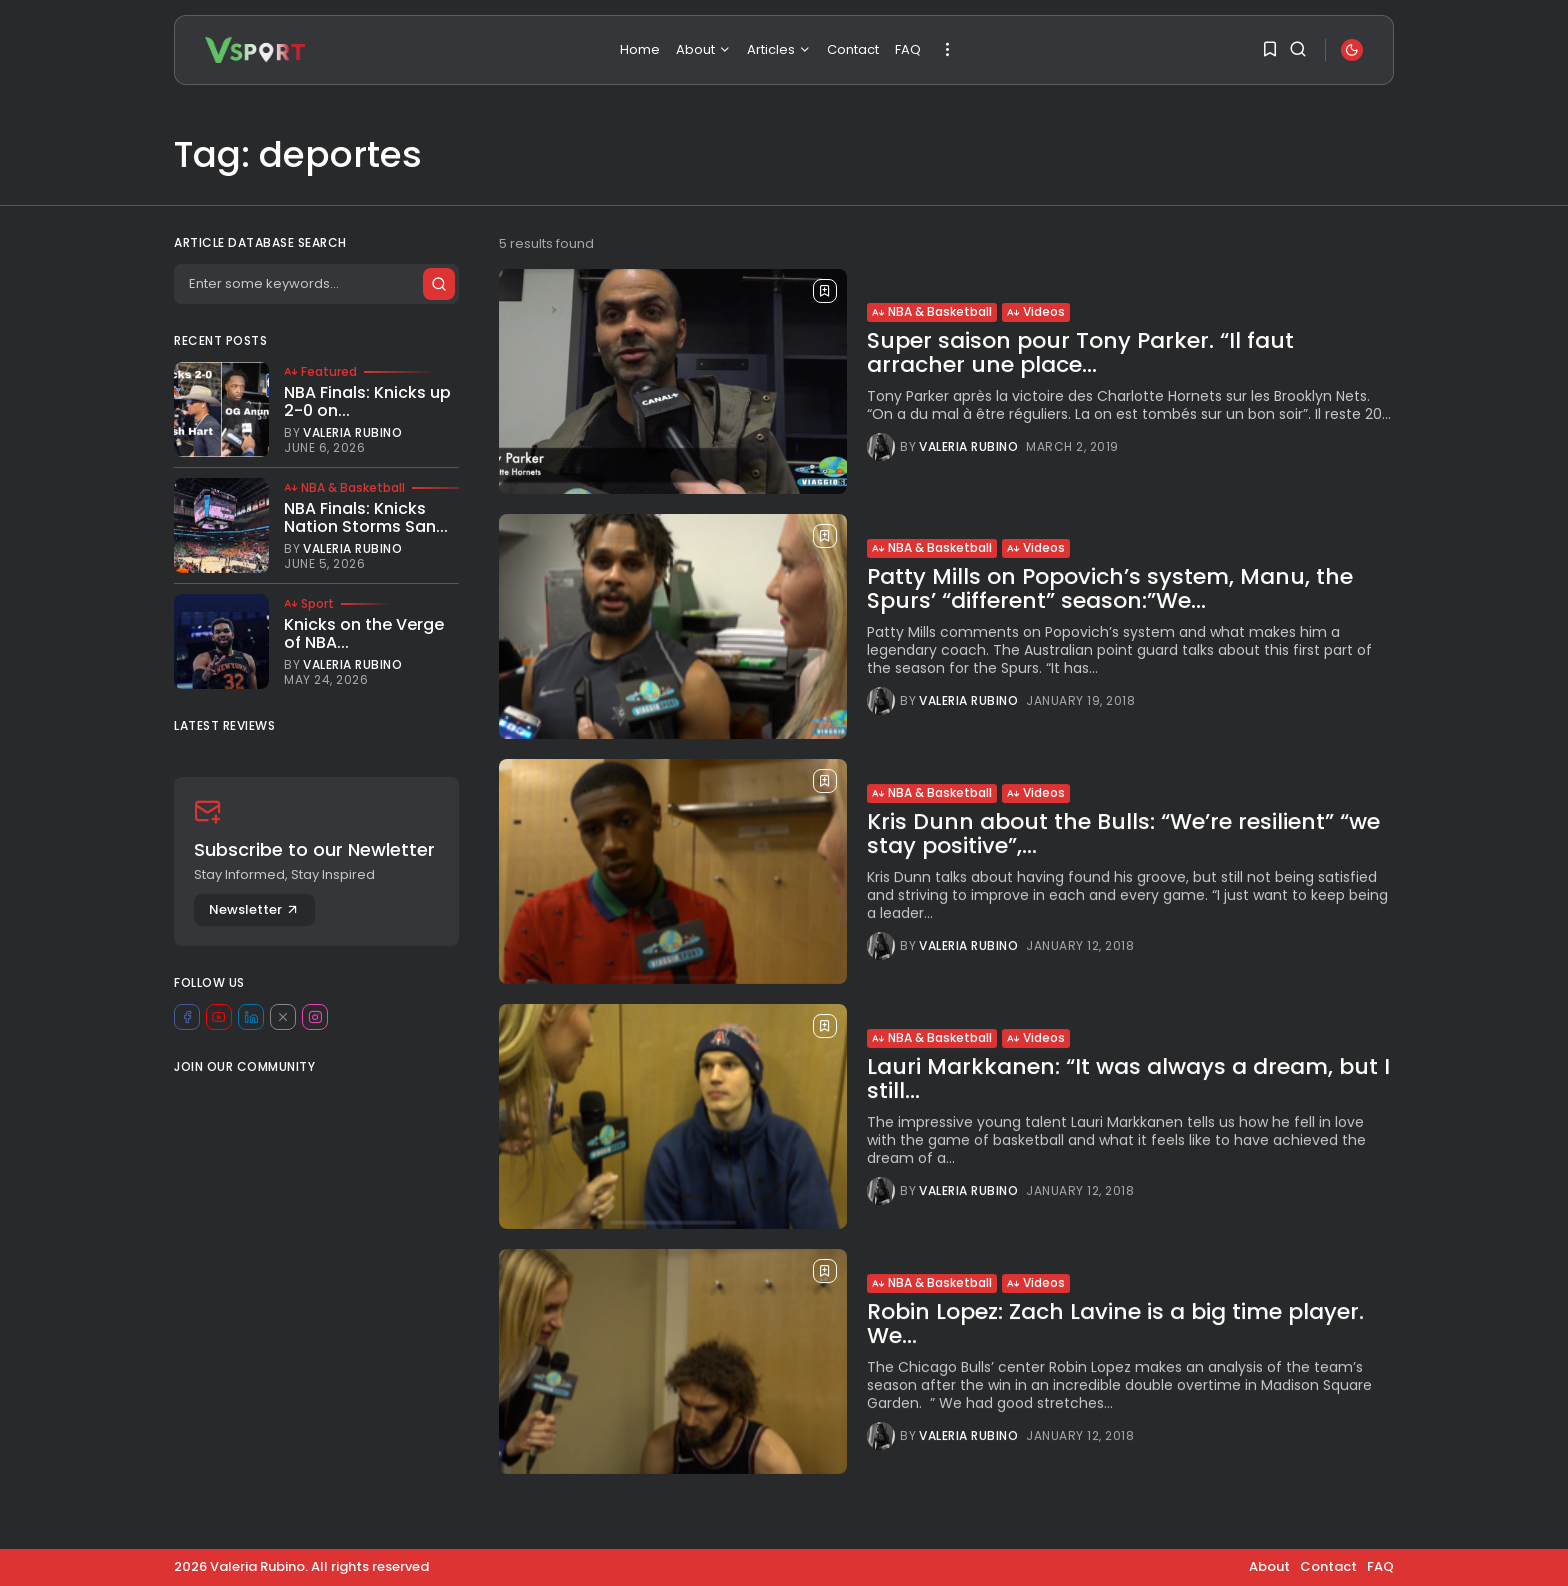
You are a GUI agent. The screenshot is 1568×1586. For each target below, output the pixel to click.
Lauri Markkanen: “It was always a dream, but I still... (1128, 1081)
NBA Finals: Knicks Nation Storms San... (366, 517)
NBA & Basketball (932, 311)
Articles (779, 49)
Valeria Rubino (968, 447)
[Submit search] (438, 284)
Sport (309, 604)
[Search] (316, 284)
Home (640, 49)
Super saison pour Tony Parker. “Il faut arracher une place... (1080, 352)
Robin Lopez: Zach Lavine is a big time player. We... (1115, 1326)
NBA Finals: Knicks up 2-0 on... (367, 401)
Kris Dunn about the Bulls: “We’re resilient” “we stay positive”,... (1123, 836)
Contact (853, 49)
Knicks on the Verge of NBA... (364, 633)
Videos (1036, 311)
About (703, 49)
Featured (320, 372)
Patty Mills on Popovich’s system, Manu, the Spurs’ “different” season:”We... (1110, 588)
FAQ (908, 49)
